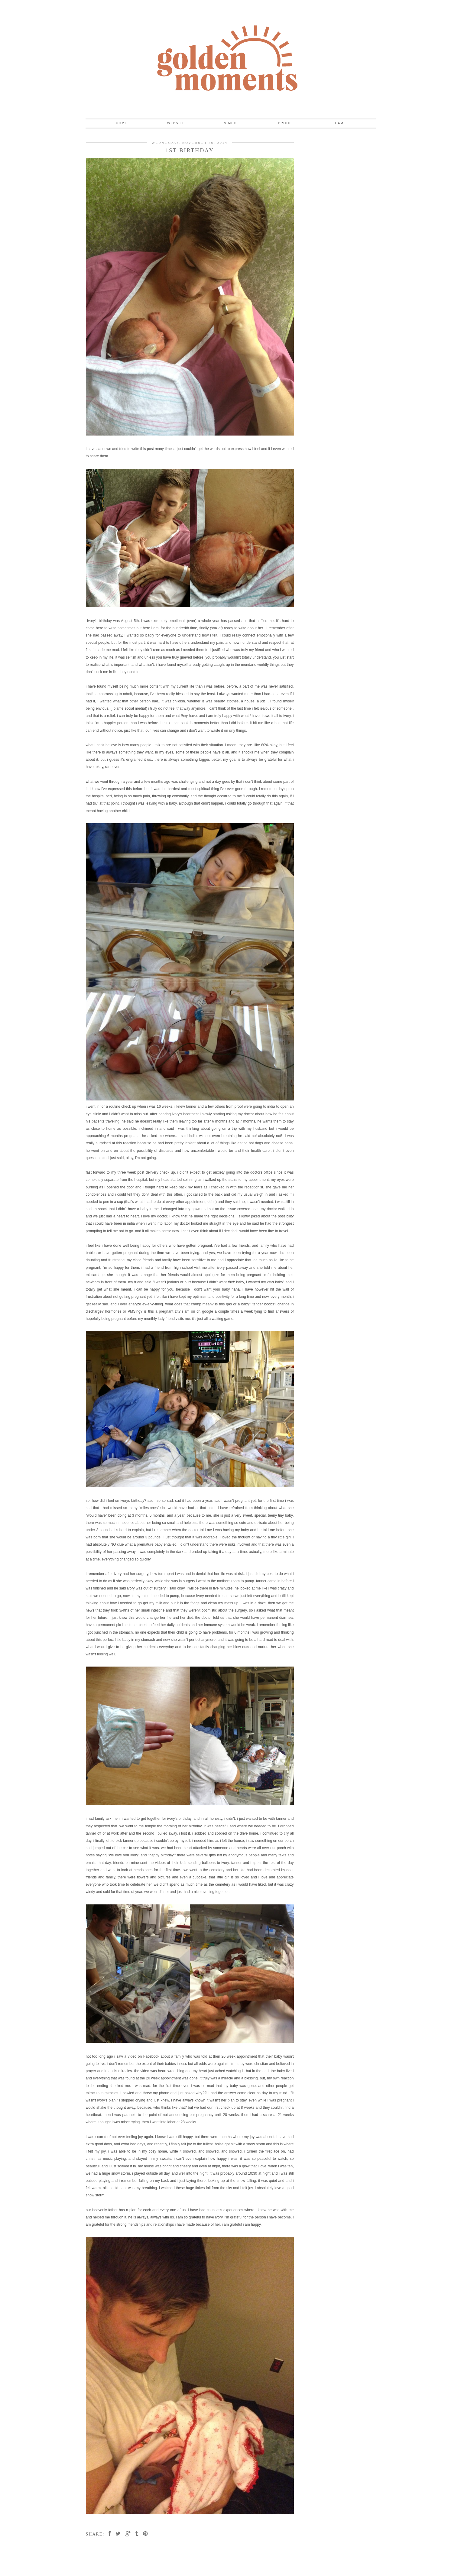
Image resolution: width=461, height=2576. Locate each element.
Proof (285, 123)
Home (122, 123)
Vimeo (230, 123)
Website (176, 123)
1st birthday (189, 150)
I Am (339, 123)
